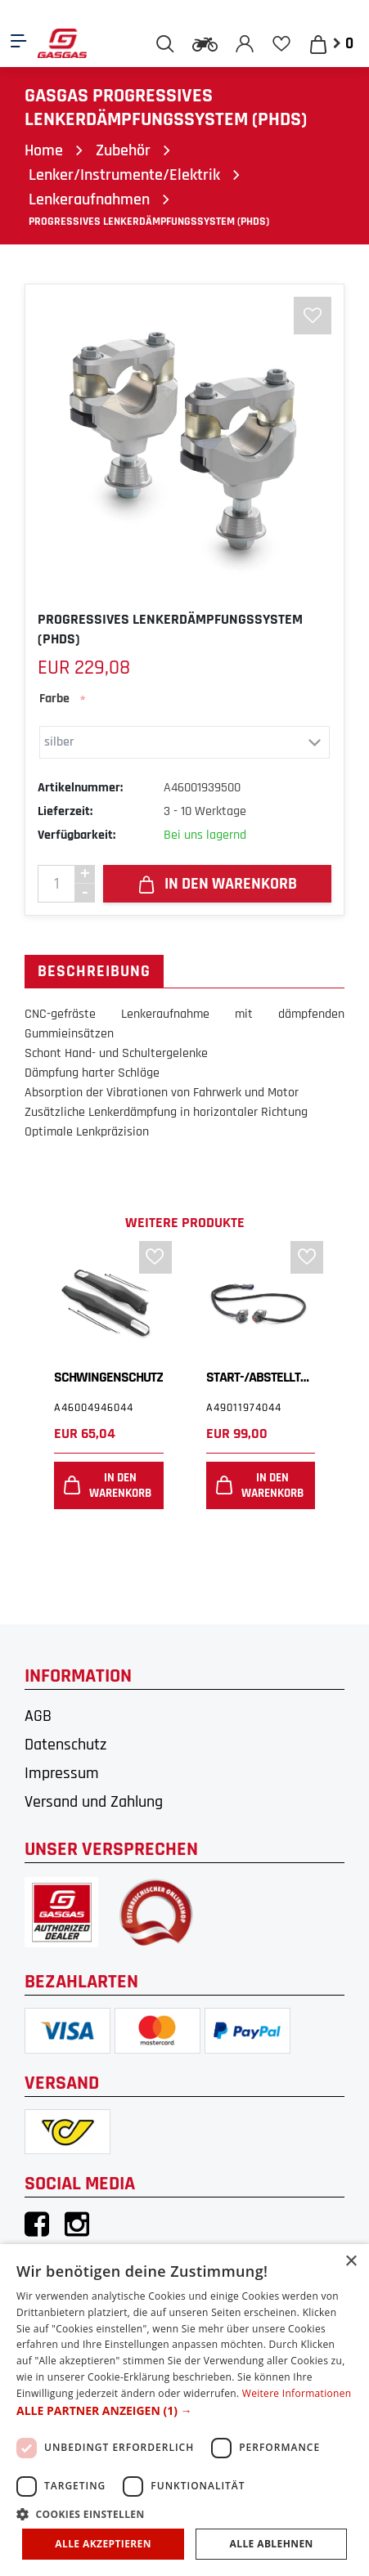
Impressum (62, 1773)
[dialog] (184, 2410)
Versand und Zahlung (94, 1801)
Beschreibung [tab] (94, 971)
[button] (184, 2410)
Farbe (54, 698)
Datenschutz (65, 1744)
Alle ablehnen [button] (271, 2544)
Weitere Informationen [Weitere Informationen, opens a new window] (297, 2393)
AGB (38, 1716)
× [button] (350, 2262)
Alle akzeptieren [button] (103, 2544)
